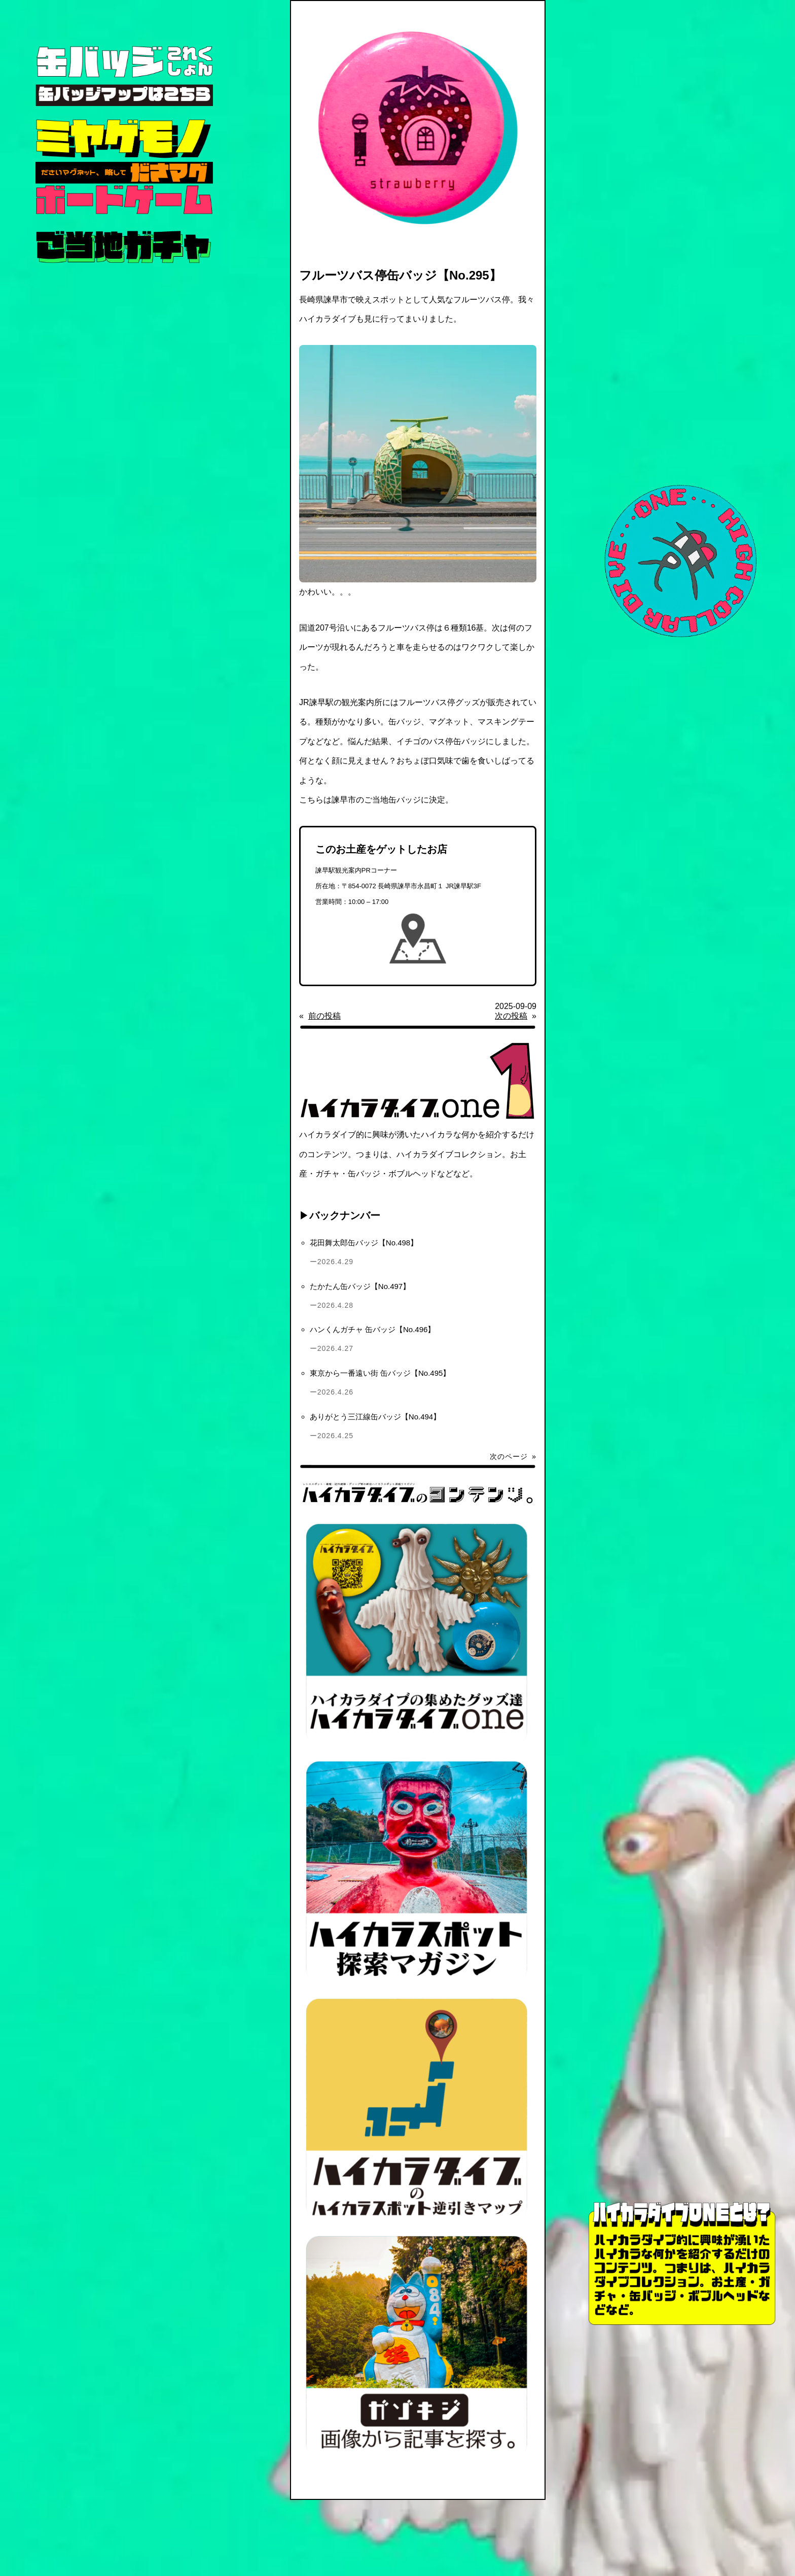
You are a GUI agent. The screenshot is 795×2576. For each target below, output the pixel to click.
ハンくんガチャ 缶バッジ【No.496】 (373, 1329)
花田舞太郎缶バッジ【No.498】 (364, 1242)
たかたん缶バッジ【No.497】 (360, 1286)
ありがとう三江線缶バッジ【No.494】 (375, 1416)
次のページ (513, 1456)
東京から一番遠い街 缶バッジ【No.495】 (380, 1373)
